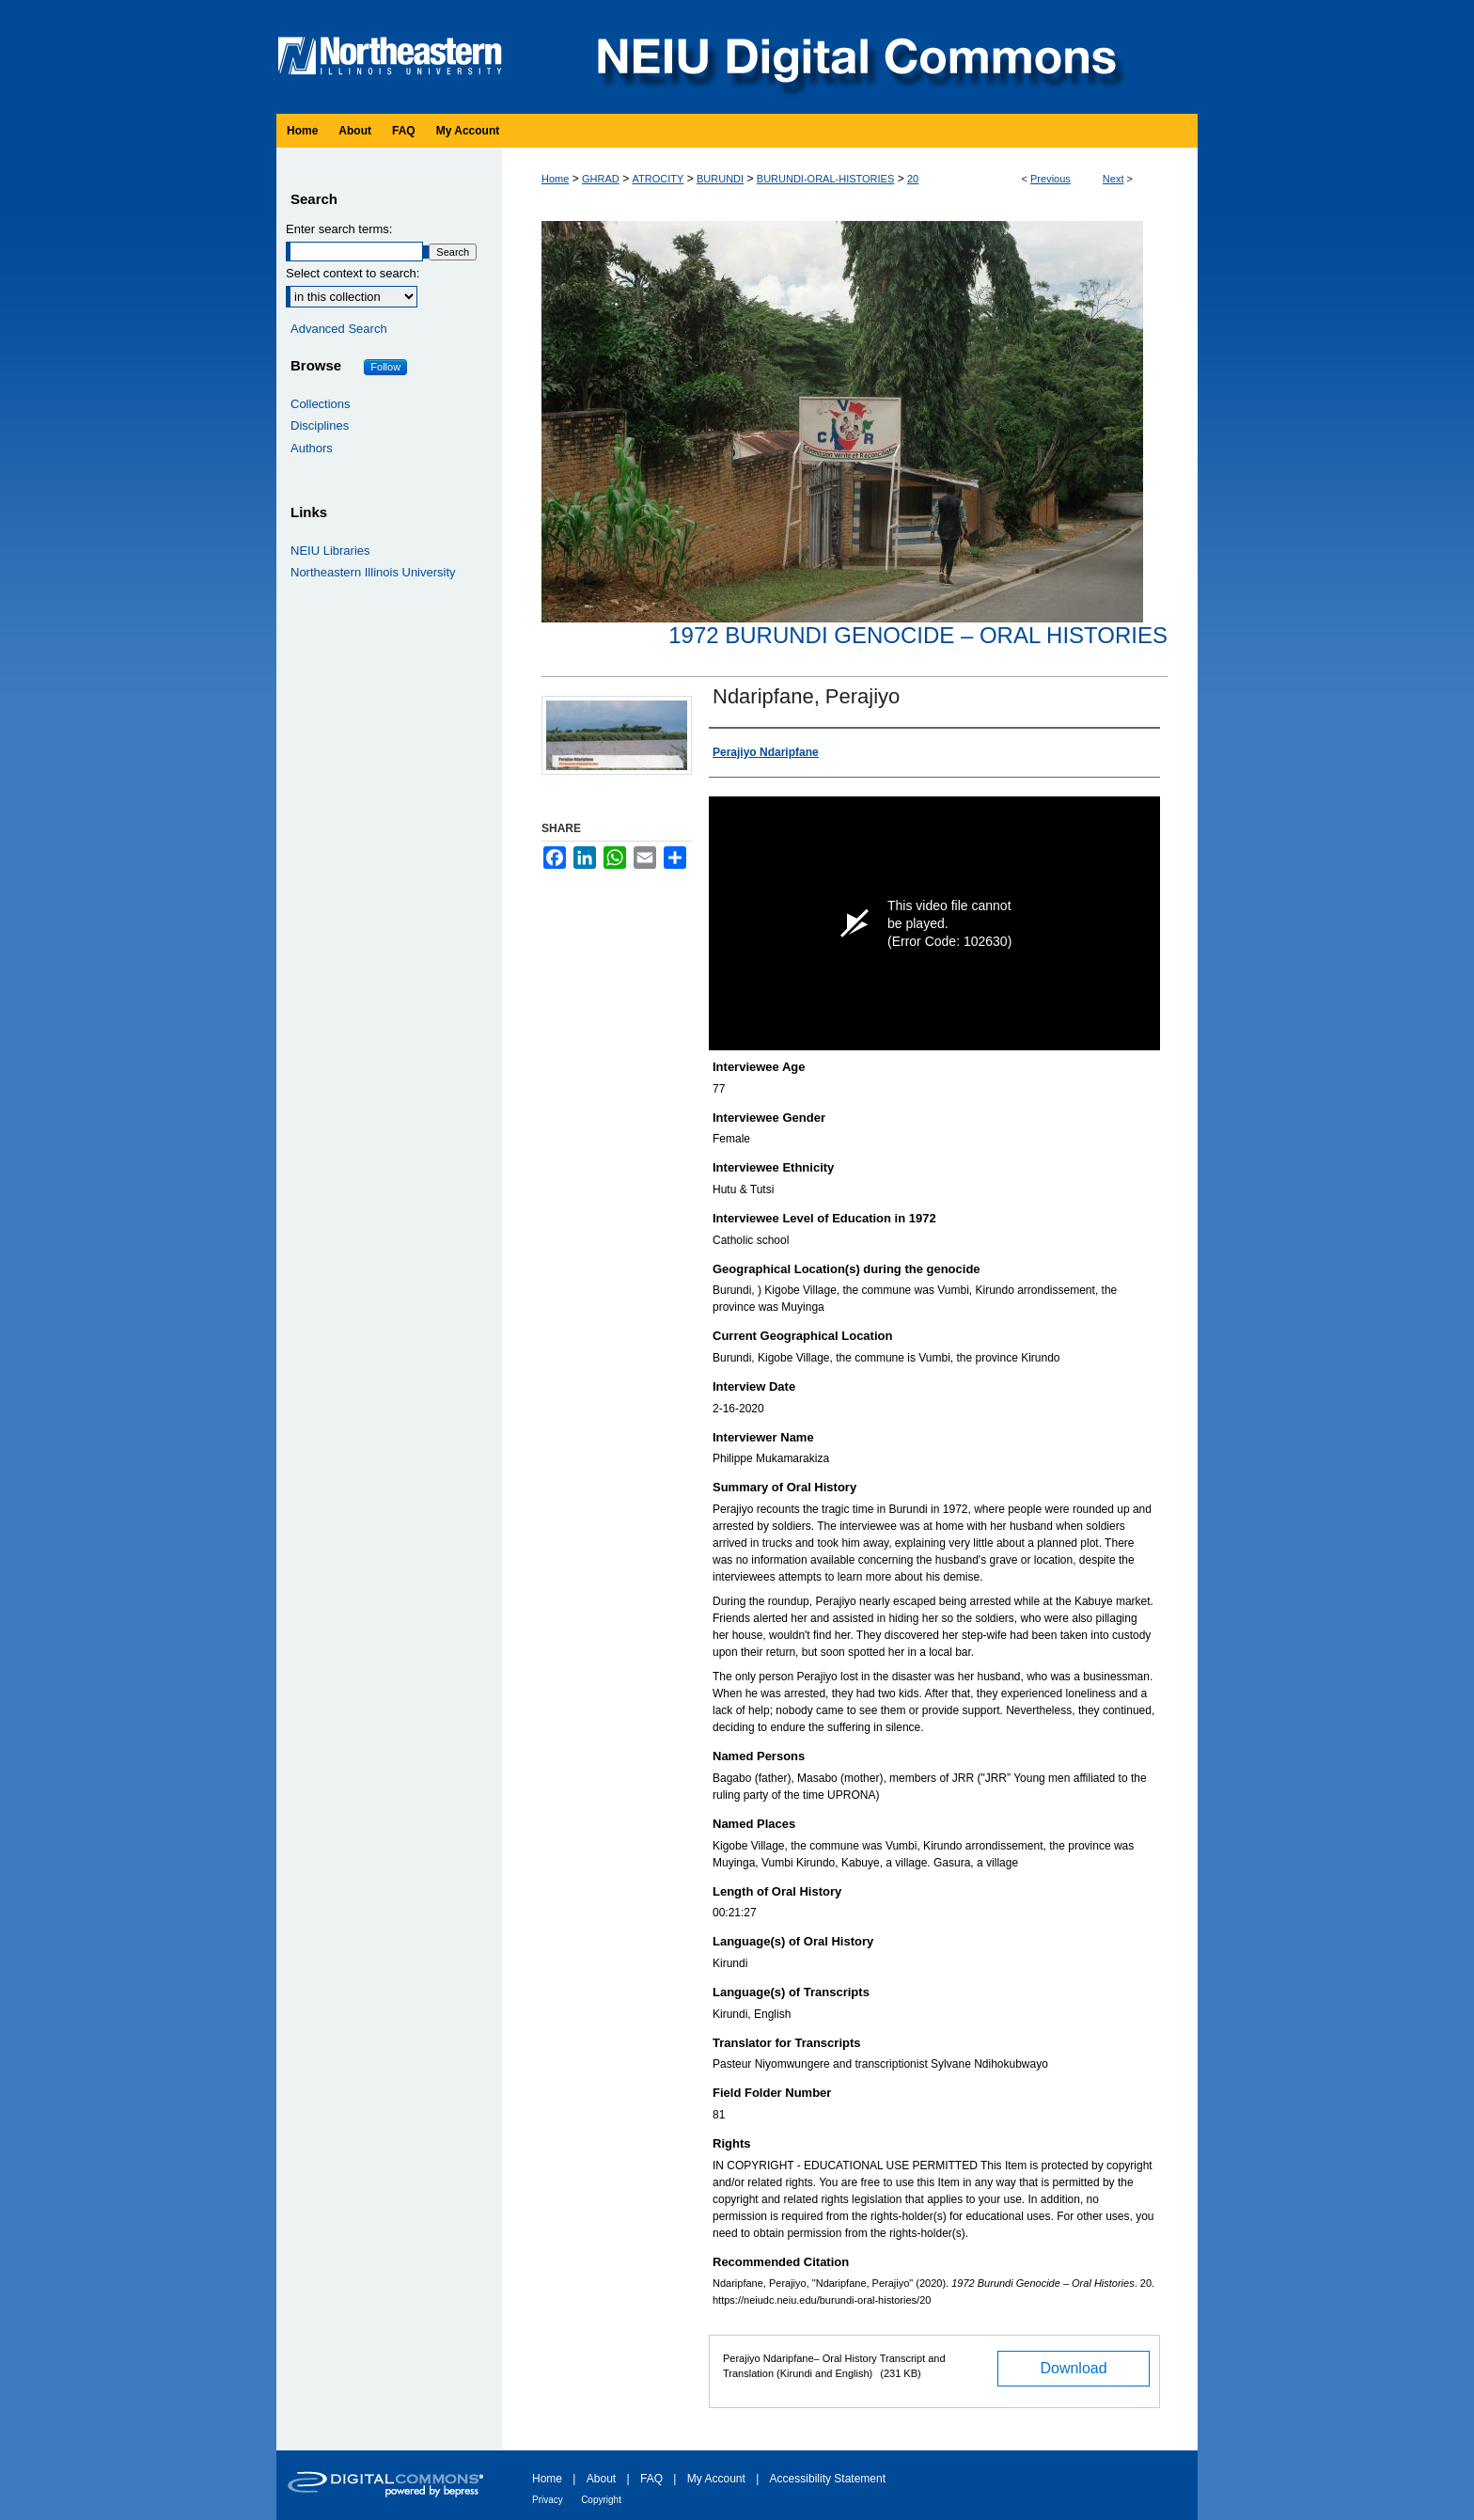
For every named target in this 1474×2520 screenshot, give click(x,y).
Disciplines (319, 425)
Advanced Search (338, 329)
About (601, 2478)
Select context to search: (352, 273)
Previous (1050, 178)
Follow (385, 366)
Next (1113, 178)
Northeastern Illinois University (373, 572)
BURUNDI (720, 178)
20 (912, 178)
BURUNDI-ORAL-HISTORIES (825, 178)
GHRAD (600, 178)
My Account (716, 2478)
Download (1073, 2368)
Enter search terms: (339, 229)
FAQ (651, 2478)
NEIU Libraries (330, 550)
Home (555, 178)
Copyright (601, 2500)
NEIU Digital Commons (854, 57)
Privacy (547, 2500)
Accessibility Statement (828, 2478)
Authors (311, 448)
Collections (320, 404)
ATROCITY (657, 178)
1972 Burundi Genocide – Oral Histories (918, 635)
